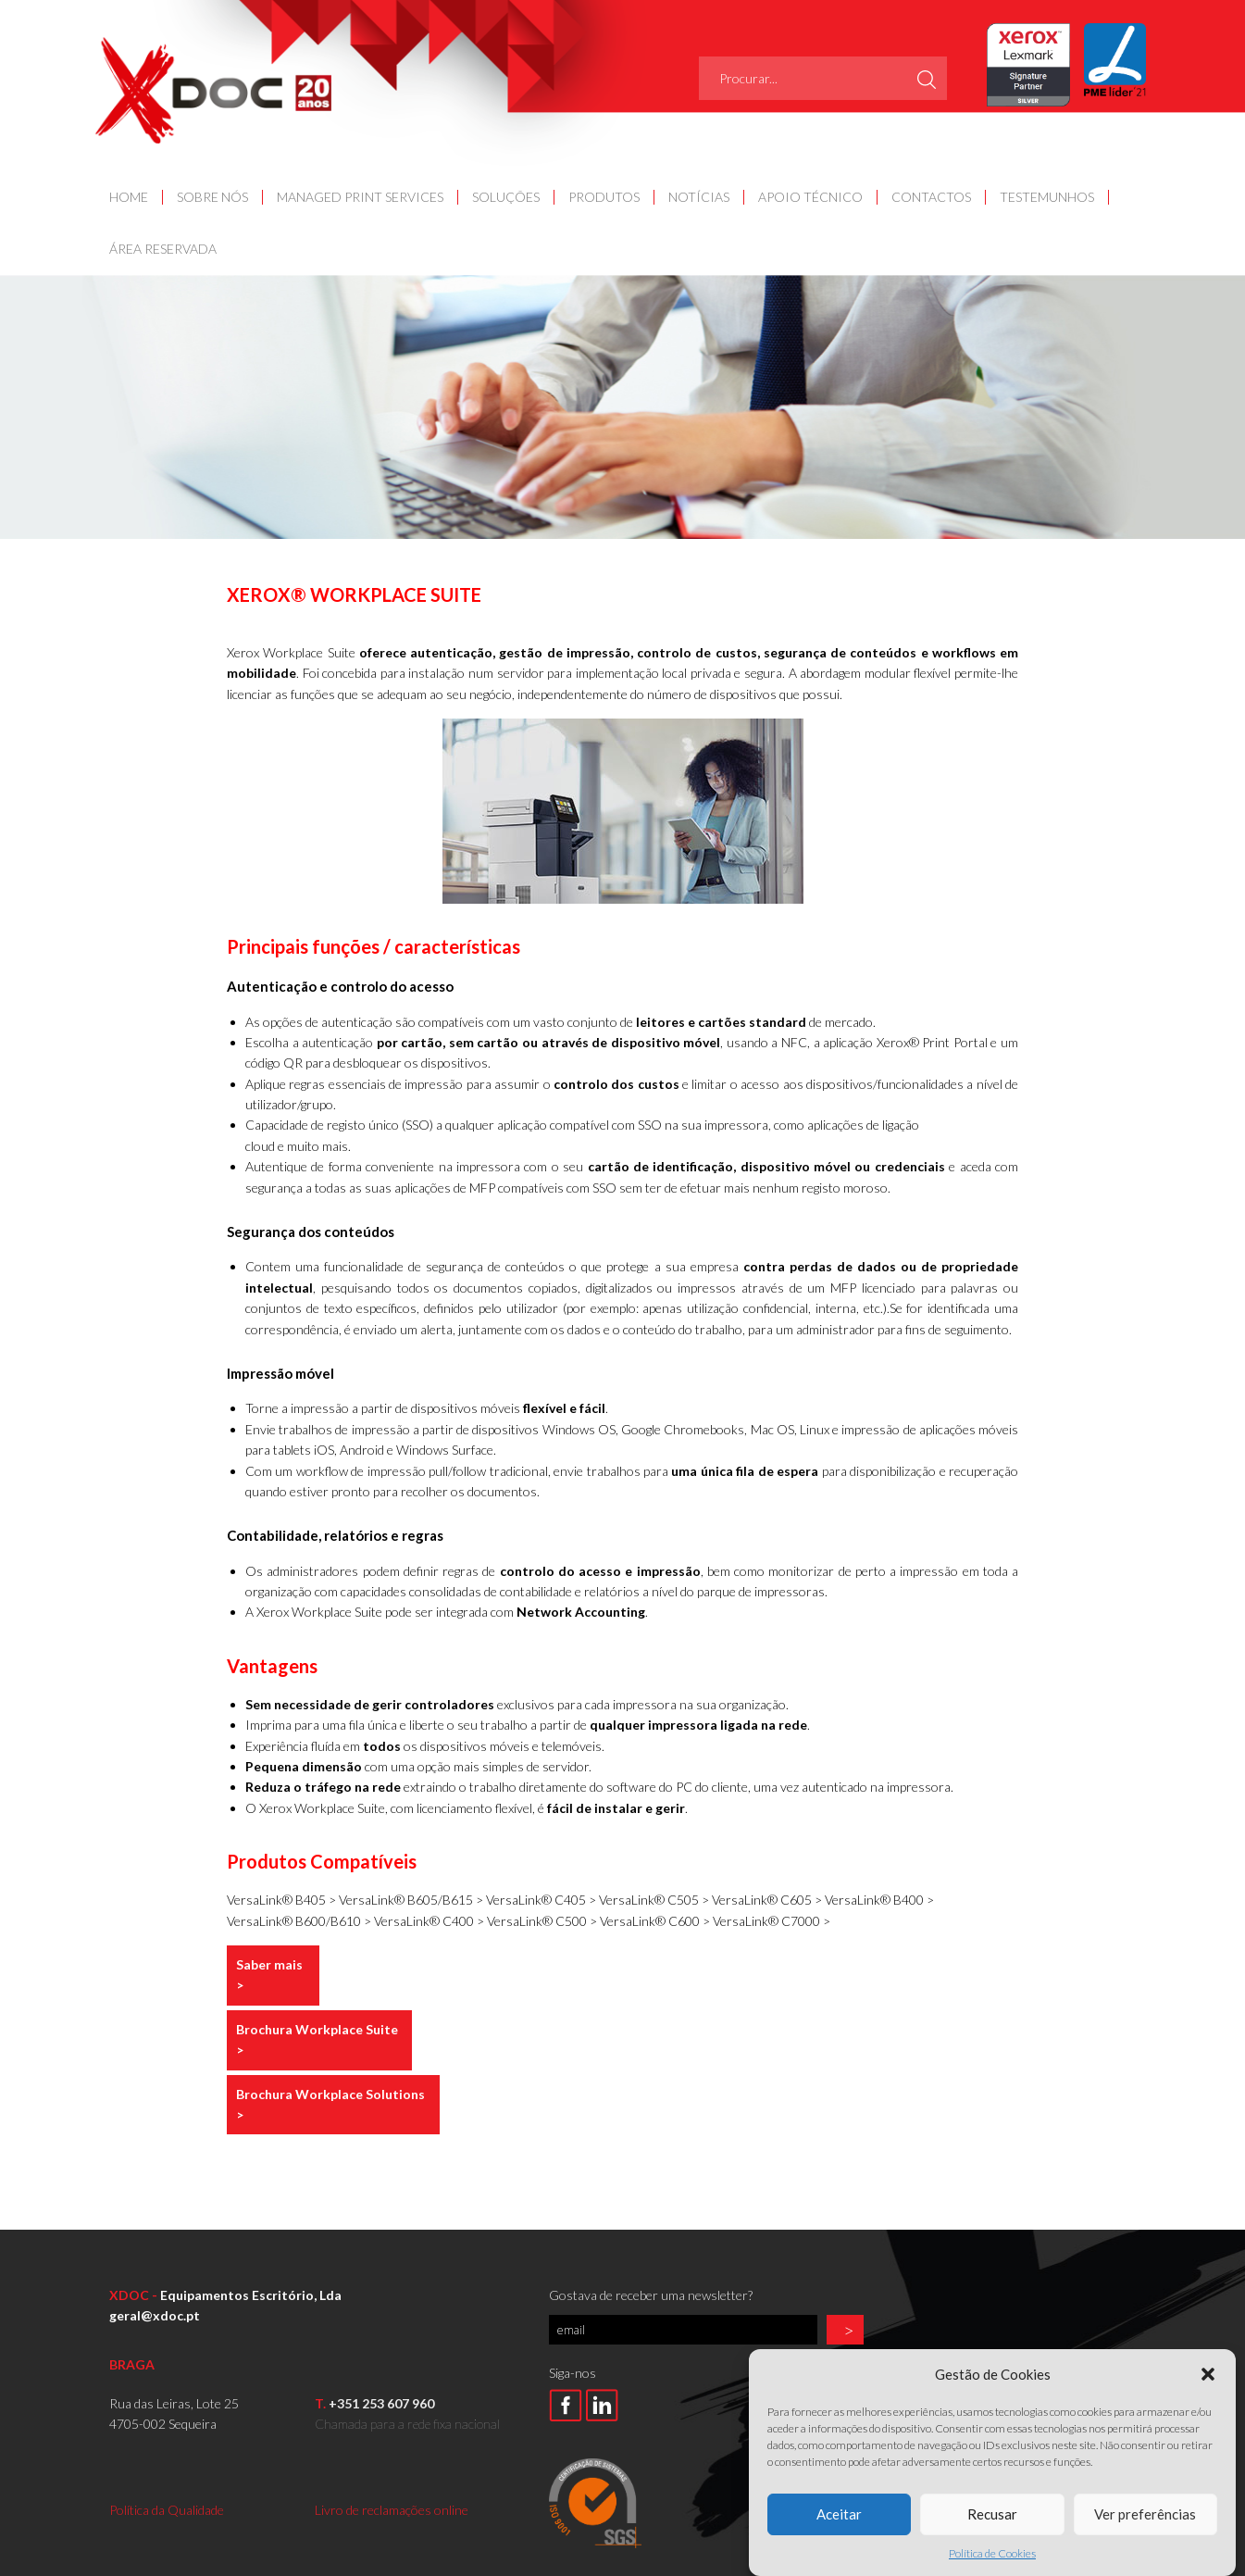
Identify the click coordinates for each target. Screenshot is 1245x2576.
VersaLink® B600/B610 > (300, 1921)
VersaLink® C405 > (542, 1899)
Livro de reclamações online (391, 2510)
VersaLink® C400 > (430, 1921)
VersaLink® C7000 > (771, 1921)
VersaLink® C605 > (768, 1899)
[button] (1208, 2417)
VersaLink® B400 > (879, 1899)
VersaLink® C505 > (655, 1899)
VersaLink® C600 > (656, 1921)
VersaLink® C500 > (543, 1921)
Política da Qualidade (166, 2510)
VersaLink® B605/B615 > (412, 1899)
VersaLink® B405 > (283, 1899)
